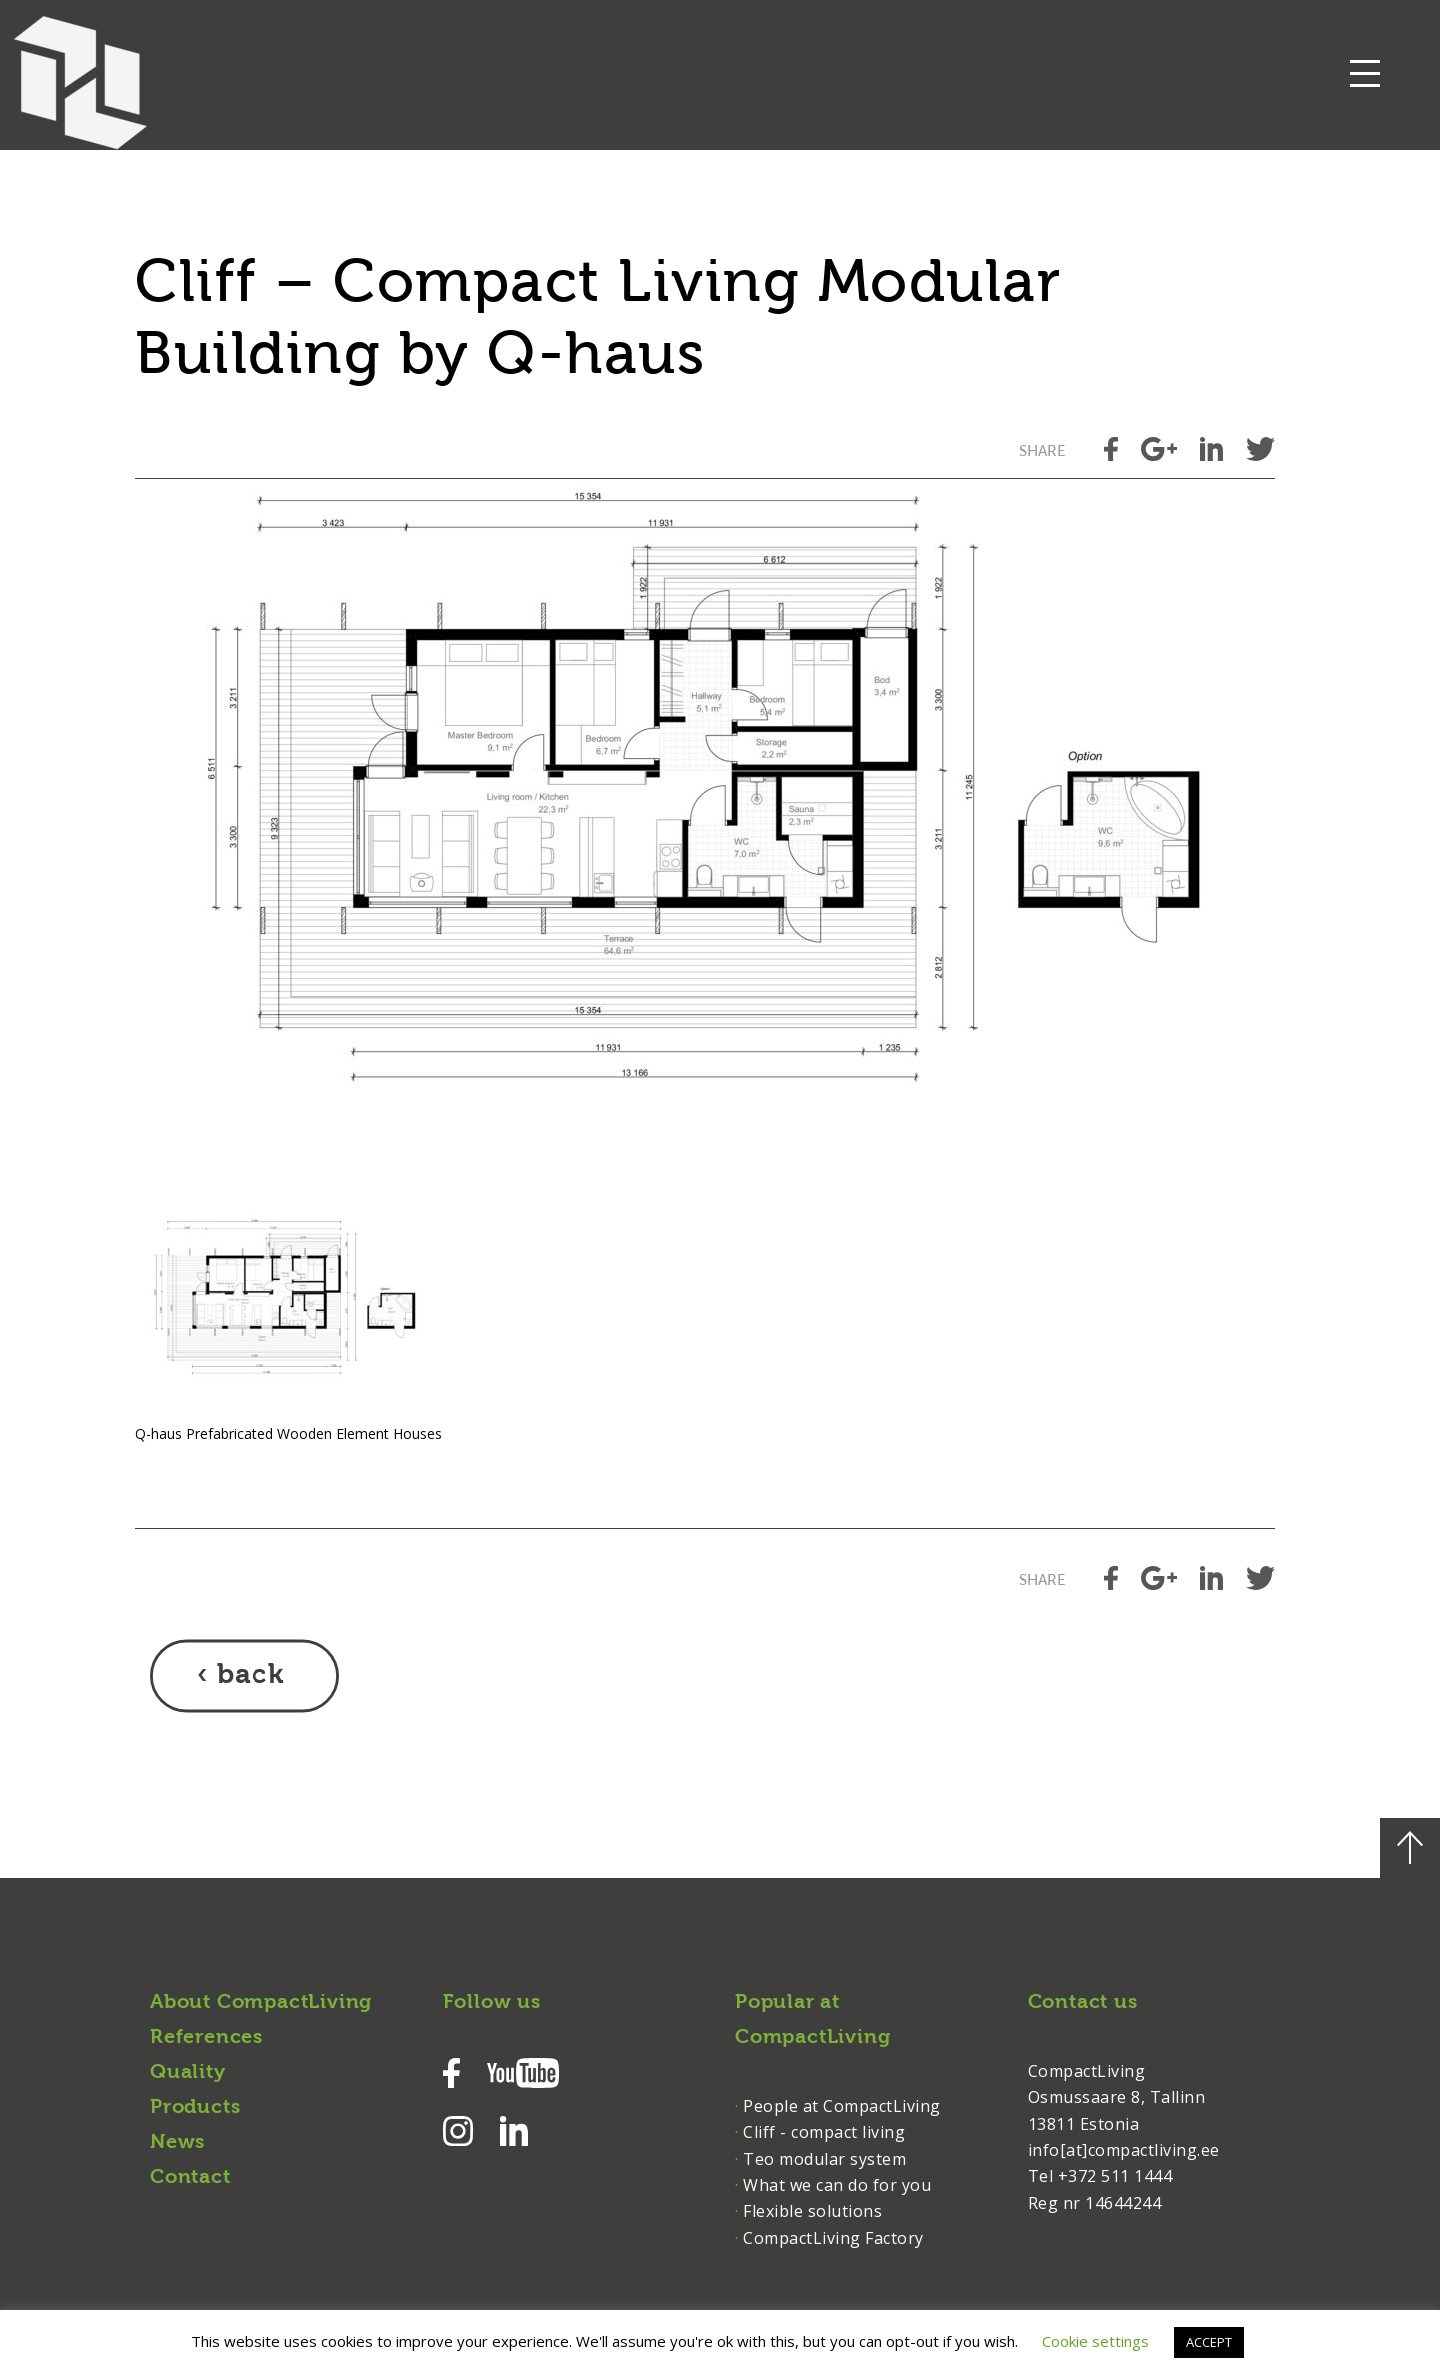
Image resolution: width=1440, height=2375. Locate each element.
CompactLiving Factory (833, 2238)
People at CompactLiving (842, 2106)
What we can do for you (837, 2185)
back (250, 1676)
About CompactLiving (261, 2003)
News (177, 2143)
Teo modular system (824, 2159)
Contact (190, 2178)
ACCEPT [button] (1209, 2342)
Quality (188, 2073)
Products (195, 2108)
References (206, 2038)
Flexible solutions (812, 2211)
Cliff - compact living (824, 2132)
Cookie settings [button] (1095, 2341)
